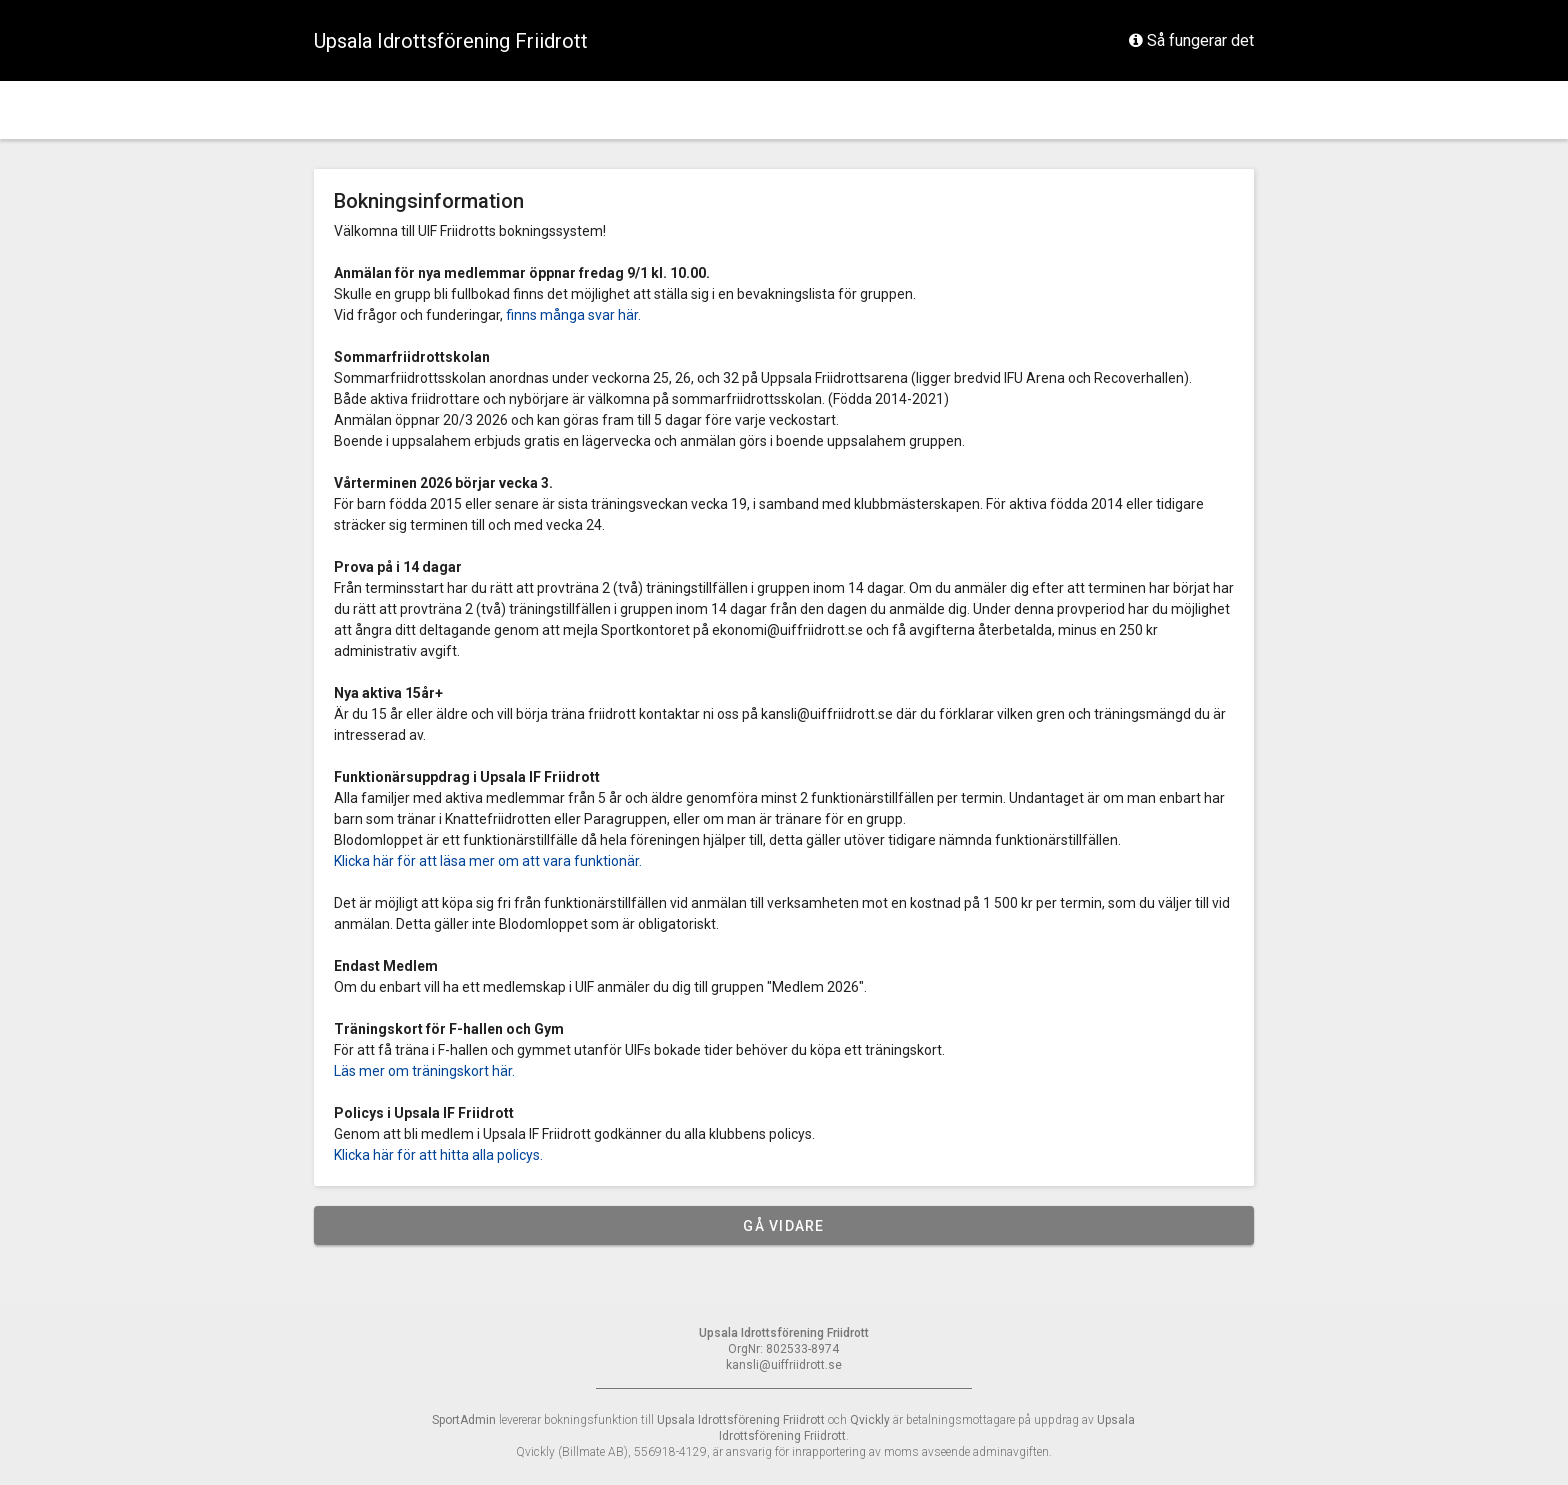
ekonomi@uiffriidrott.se (787, 630)
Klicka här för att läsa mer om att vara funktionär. (488, 861)
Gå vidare (783, 1226)
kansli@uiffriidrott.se (827, 714)
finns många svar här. (573, 315)
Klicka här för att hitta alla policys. (438, 1155)
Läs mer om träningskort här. (424, 1071)
